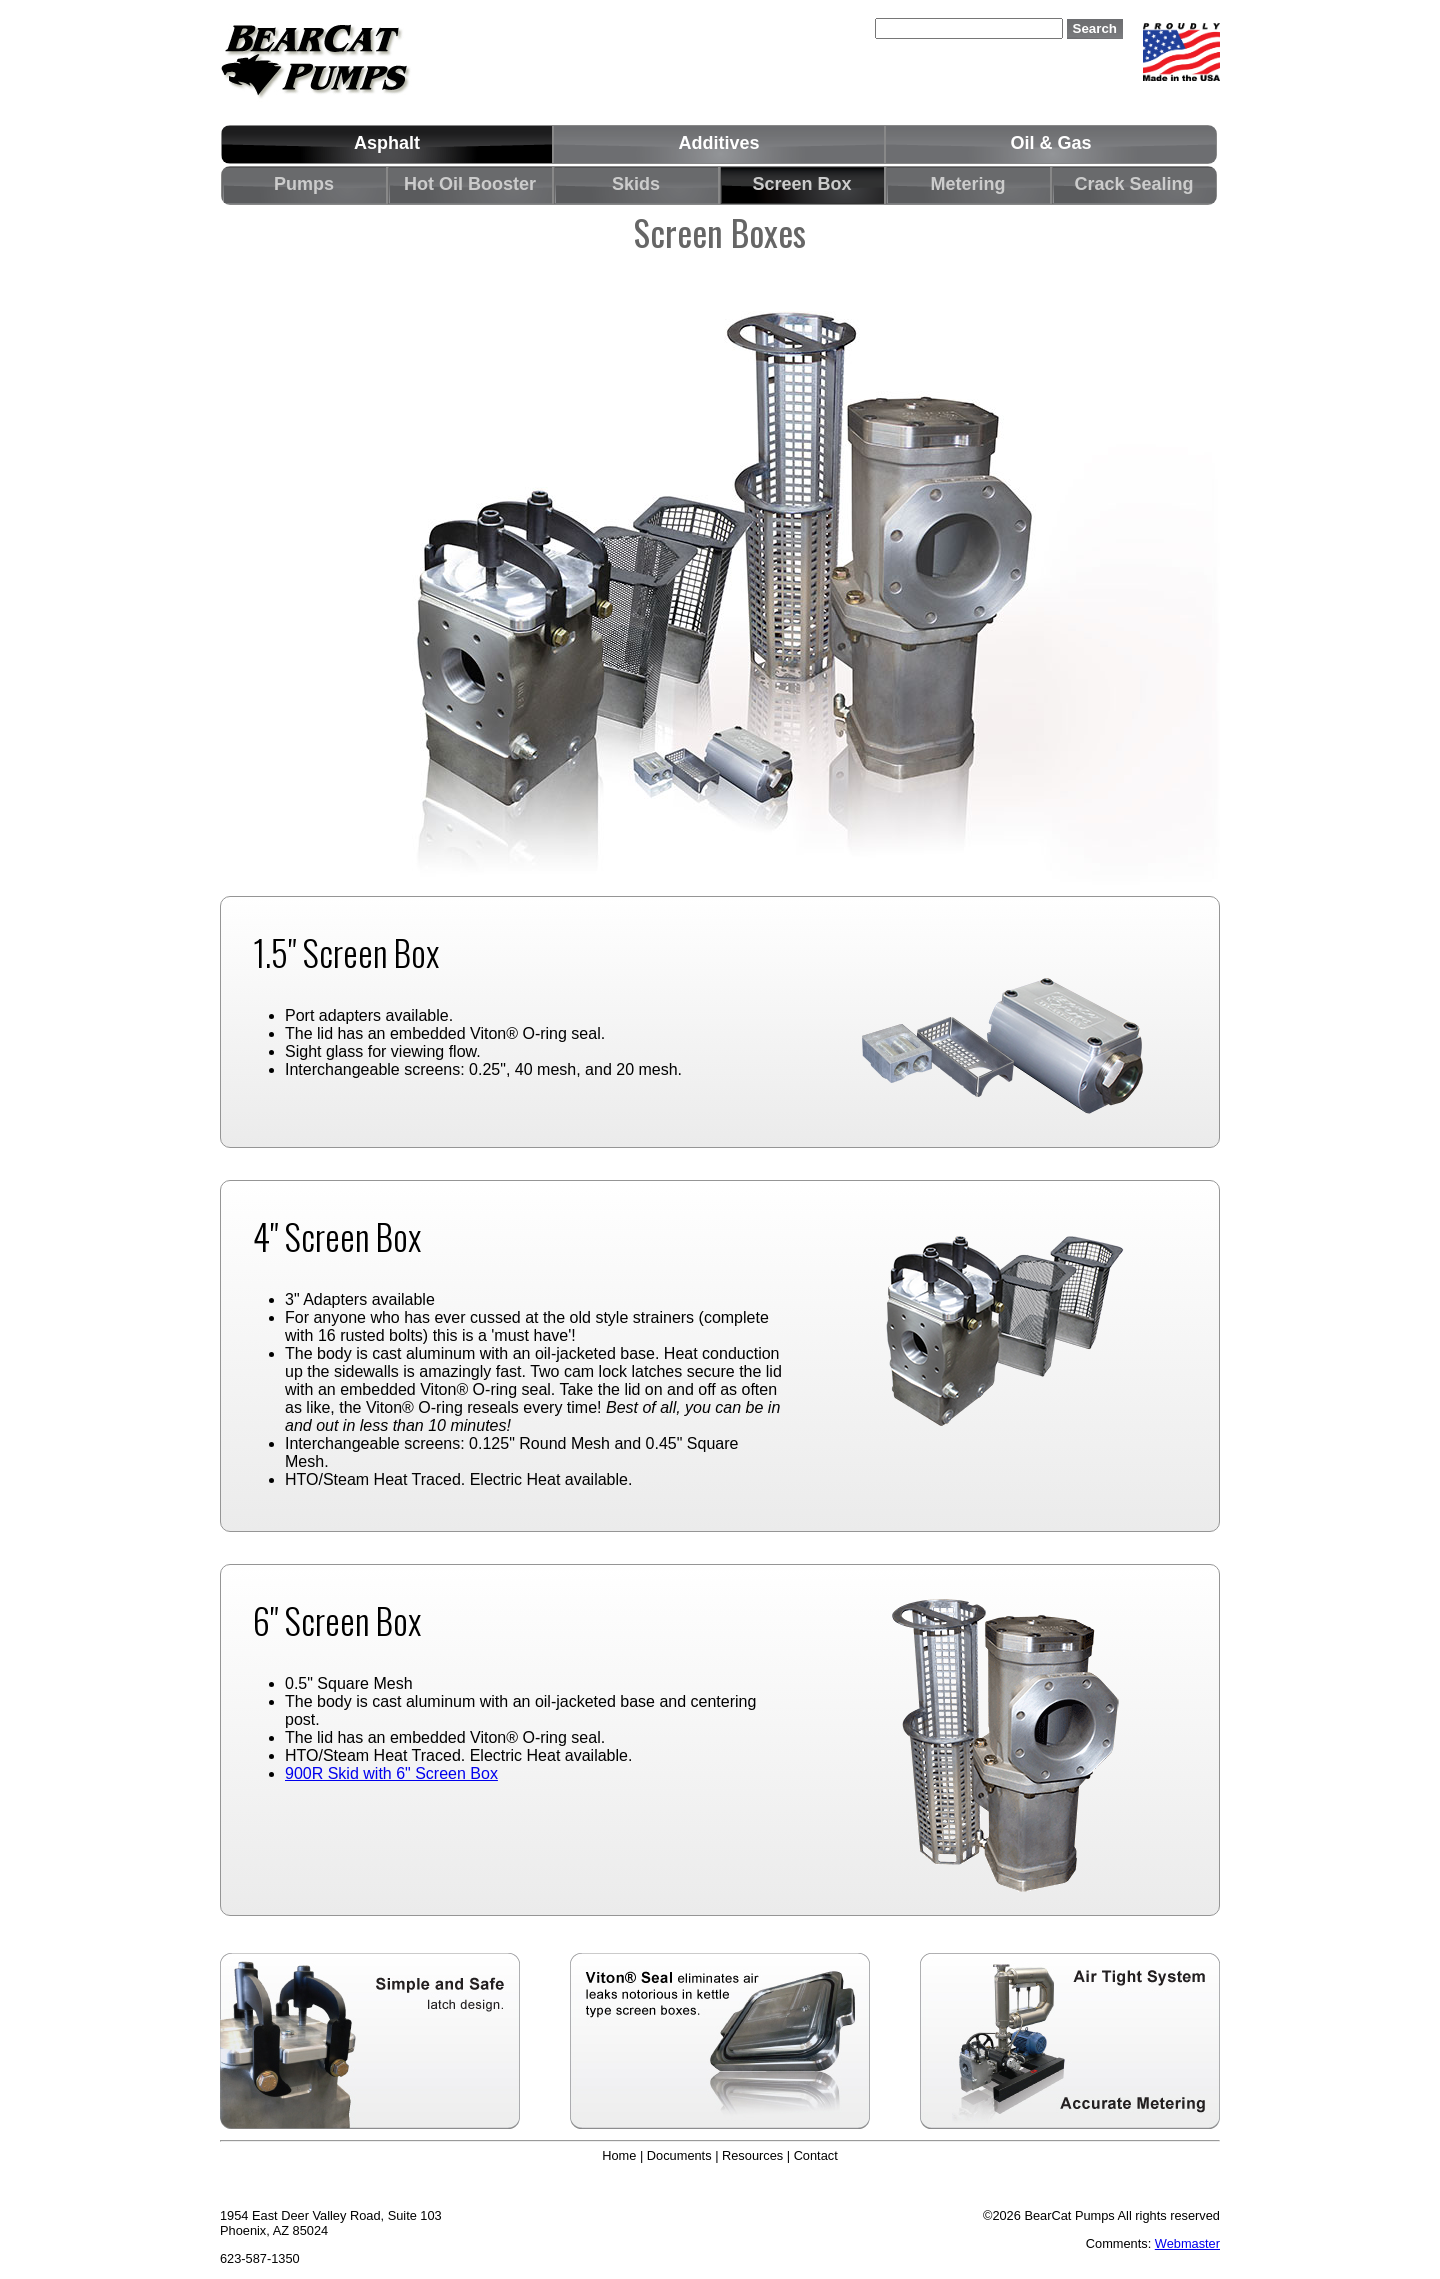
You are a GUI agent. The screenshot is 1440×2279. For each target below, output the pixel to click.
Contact (816, 2155)
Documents (679, 2155)
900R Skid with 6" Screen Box (391, 1773)
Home (619, 2155)
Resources (752, 2155)
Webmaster (1187, 2243)
